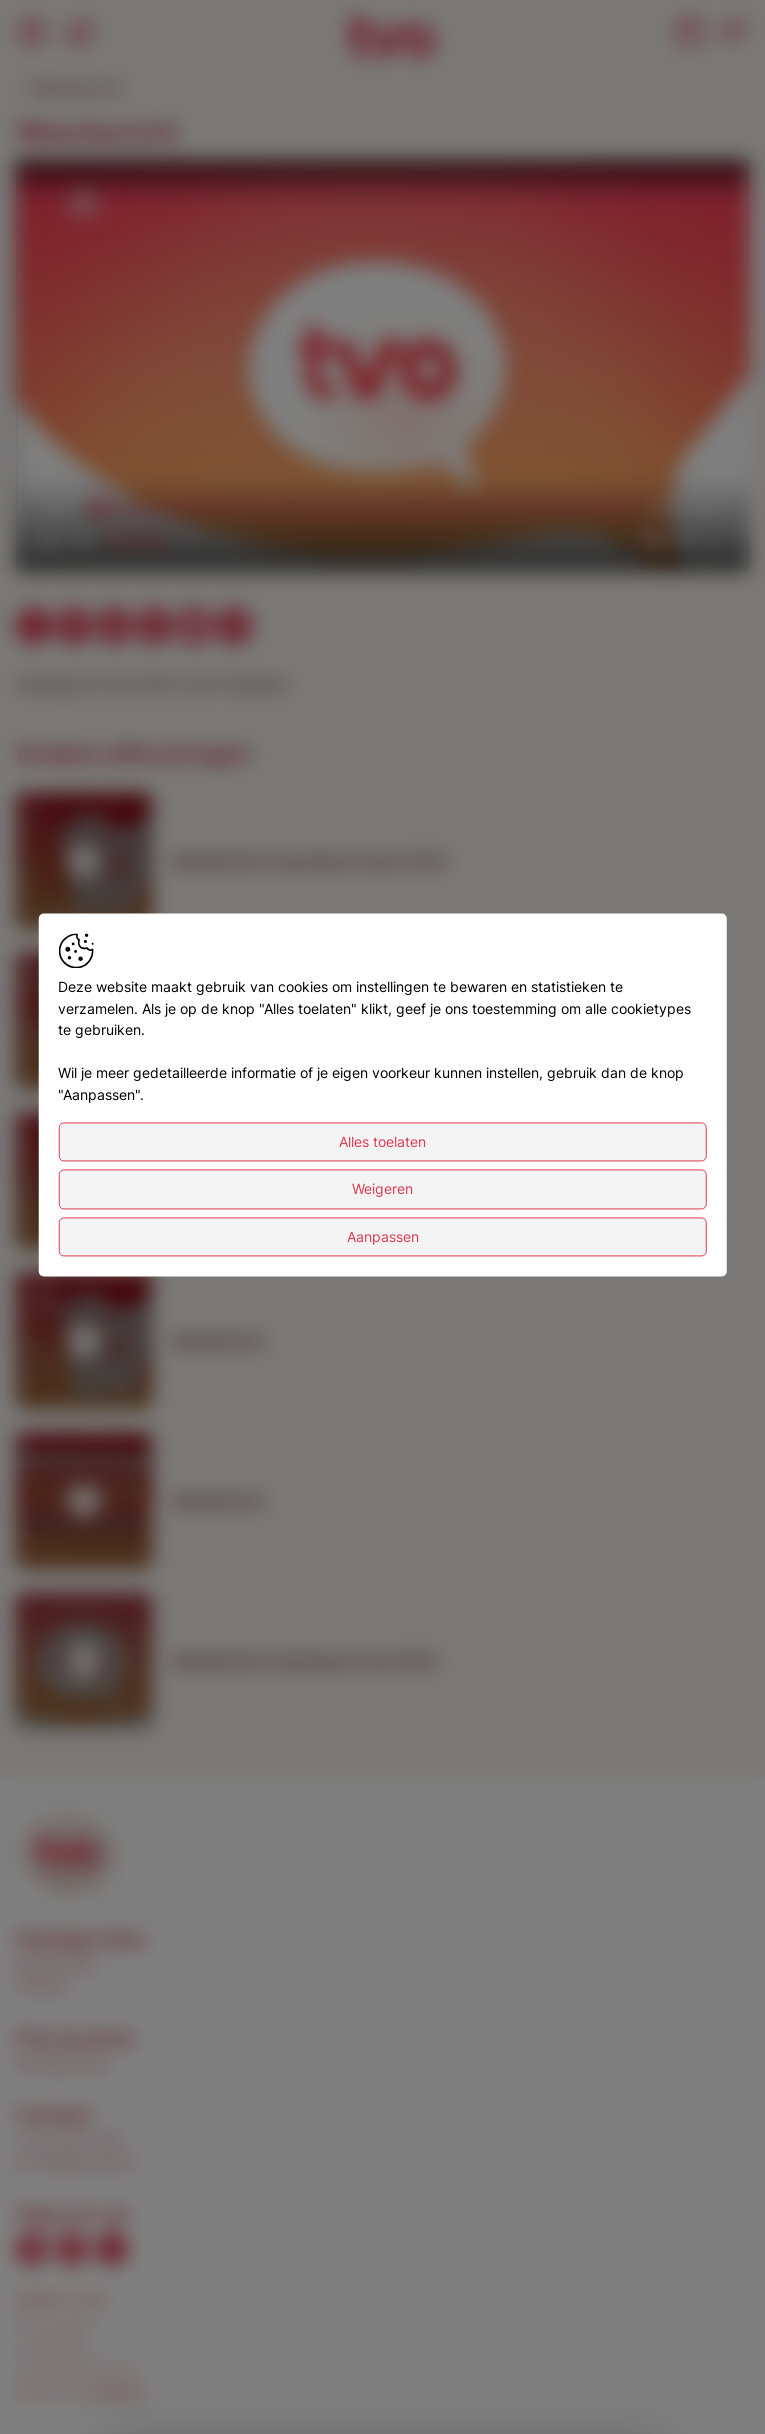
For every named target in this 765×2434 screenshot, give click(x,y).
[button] (386, 370)
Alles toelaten (382, 1141)
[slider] (366, 508)
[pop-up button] (685, 540)
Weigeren (382, 1189)
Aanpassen (383, 1236)
